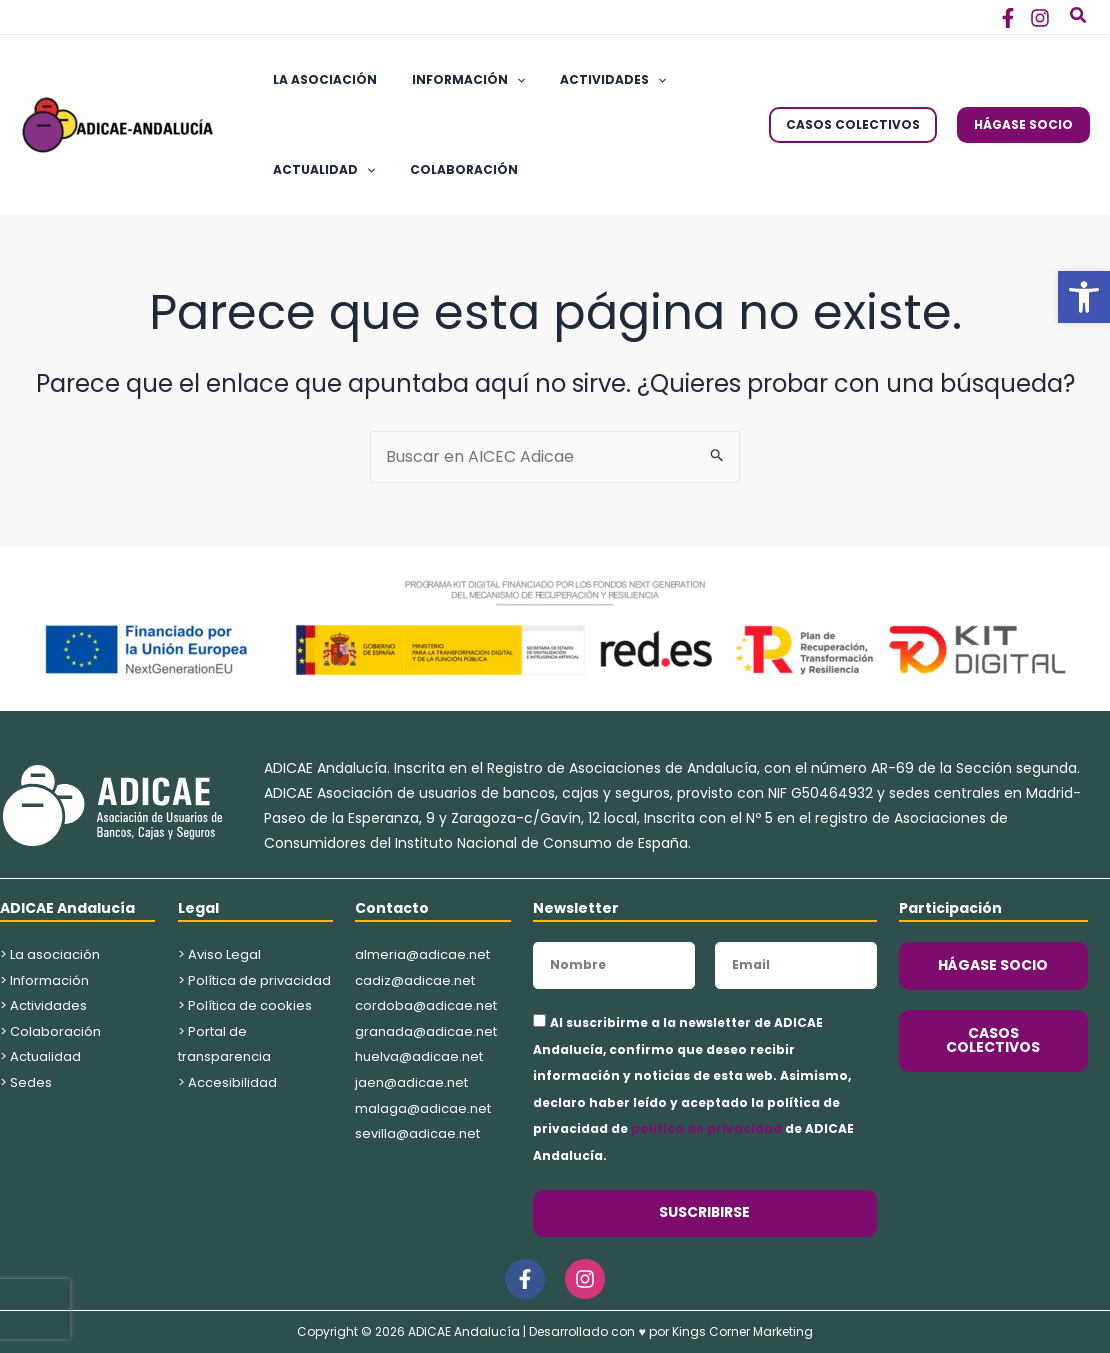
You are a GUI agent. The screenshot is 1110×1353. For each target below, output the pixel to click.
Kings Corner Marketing (742, 1331)
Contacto (392, 908)
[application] (500, 80)
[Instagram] (1040, 18)
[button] (1084, 297)
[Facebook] (1008, 18)
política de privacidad (706, 1128)
